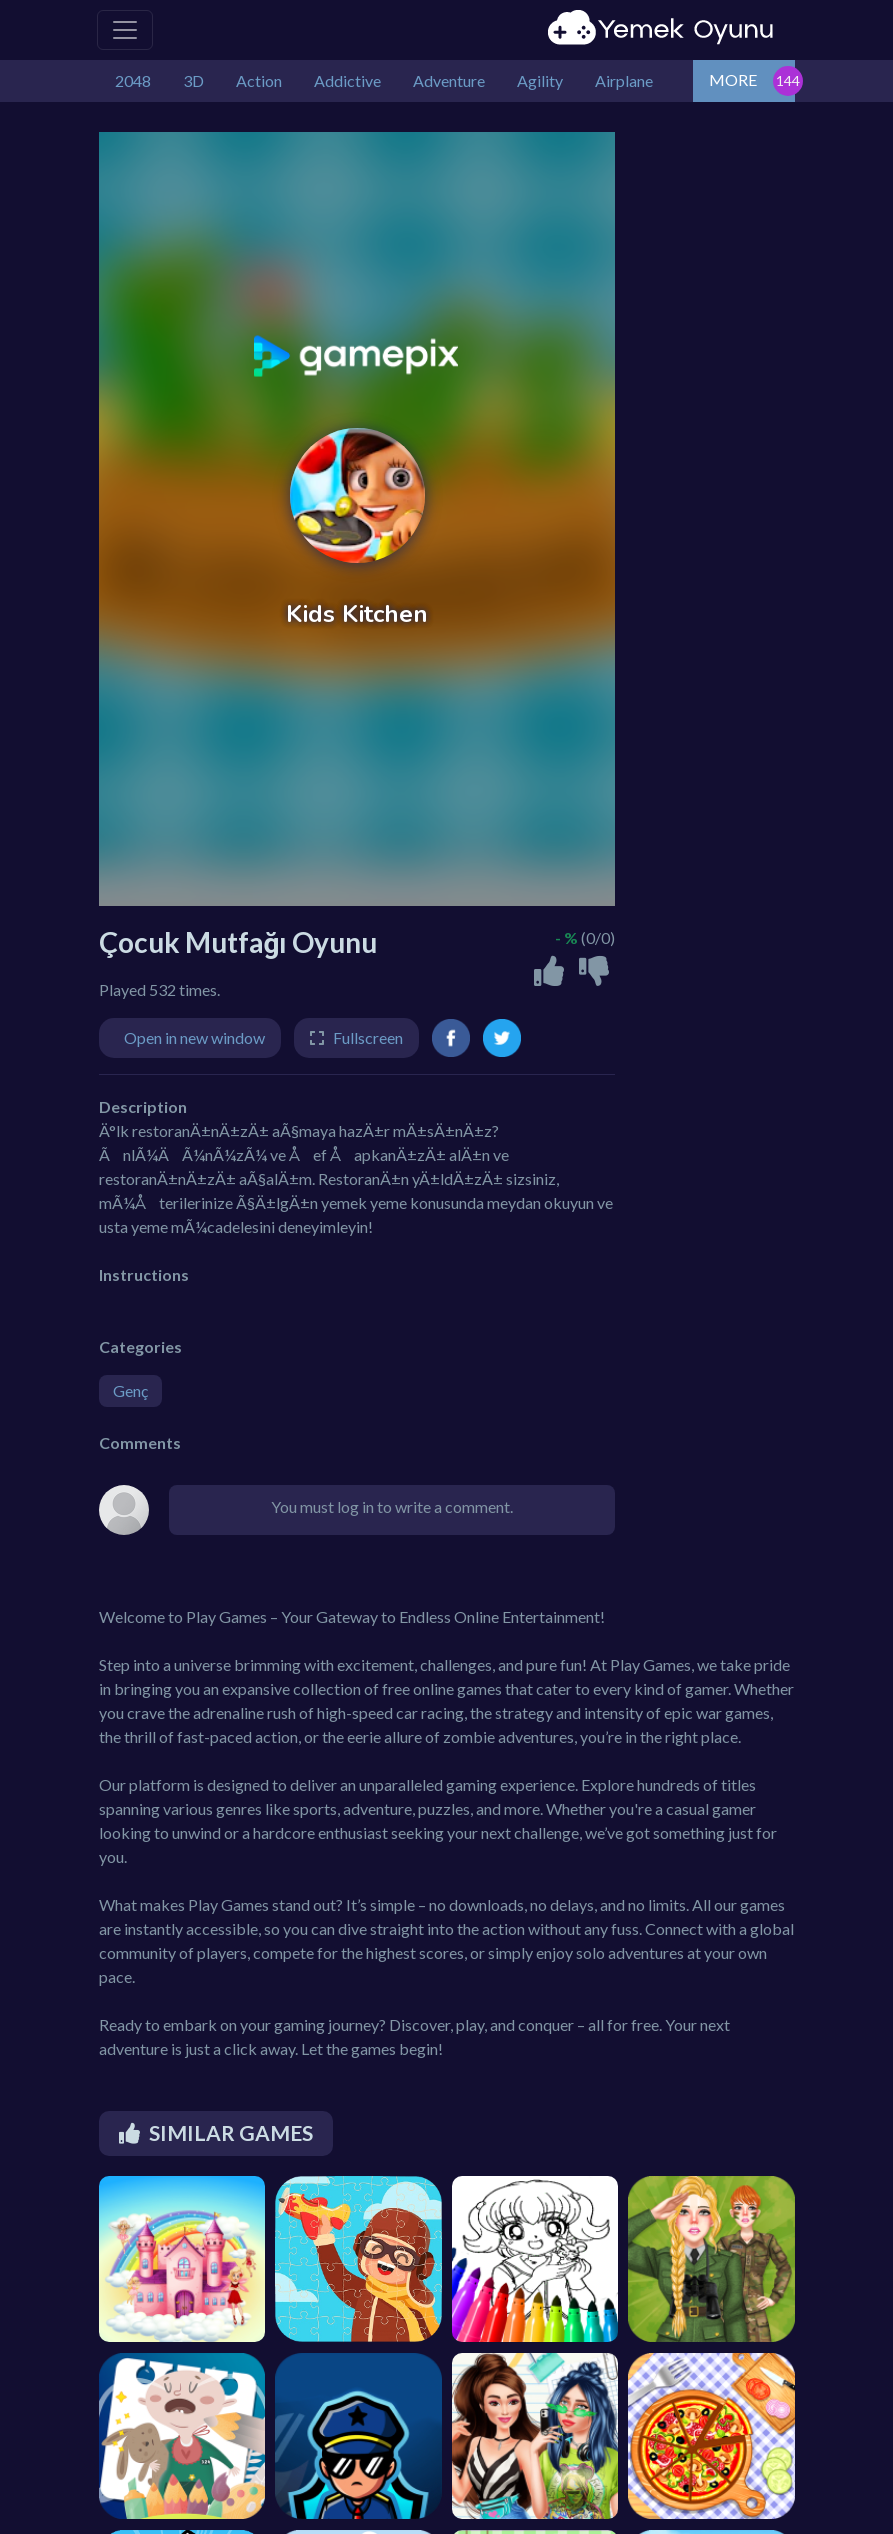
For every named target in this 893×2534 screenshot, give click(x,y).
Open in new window (194, 1037)
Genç (130, 1390)
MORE (733, 79)
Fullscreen (368, 1037)
